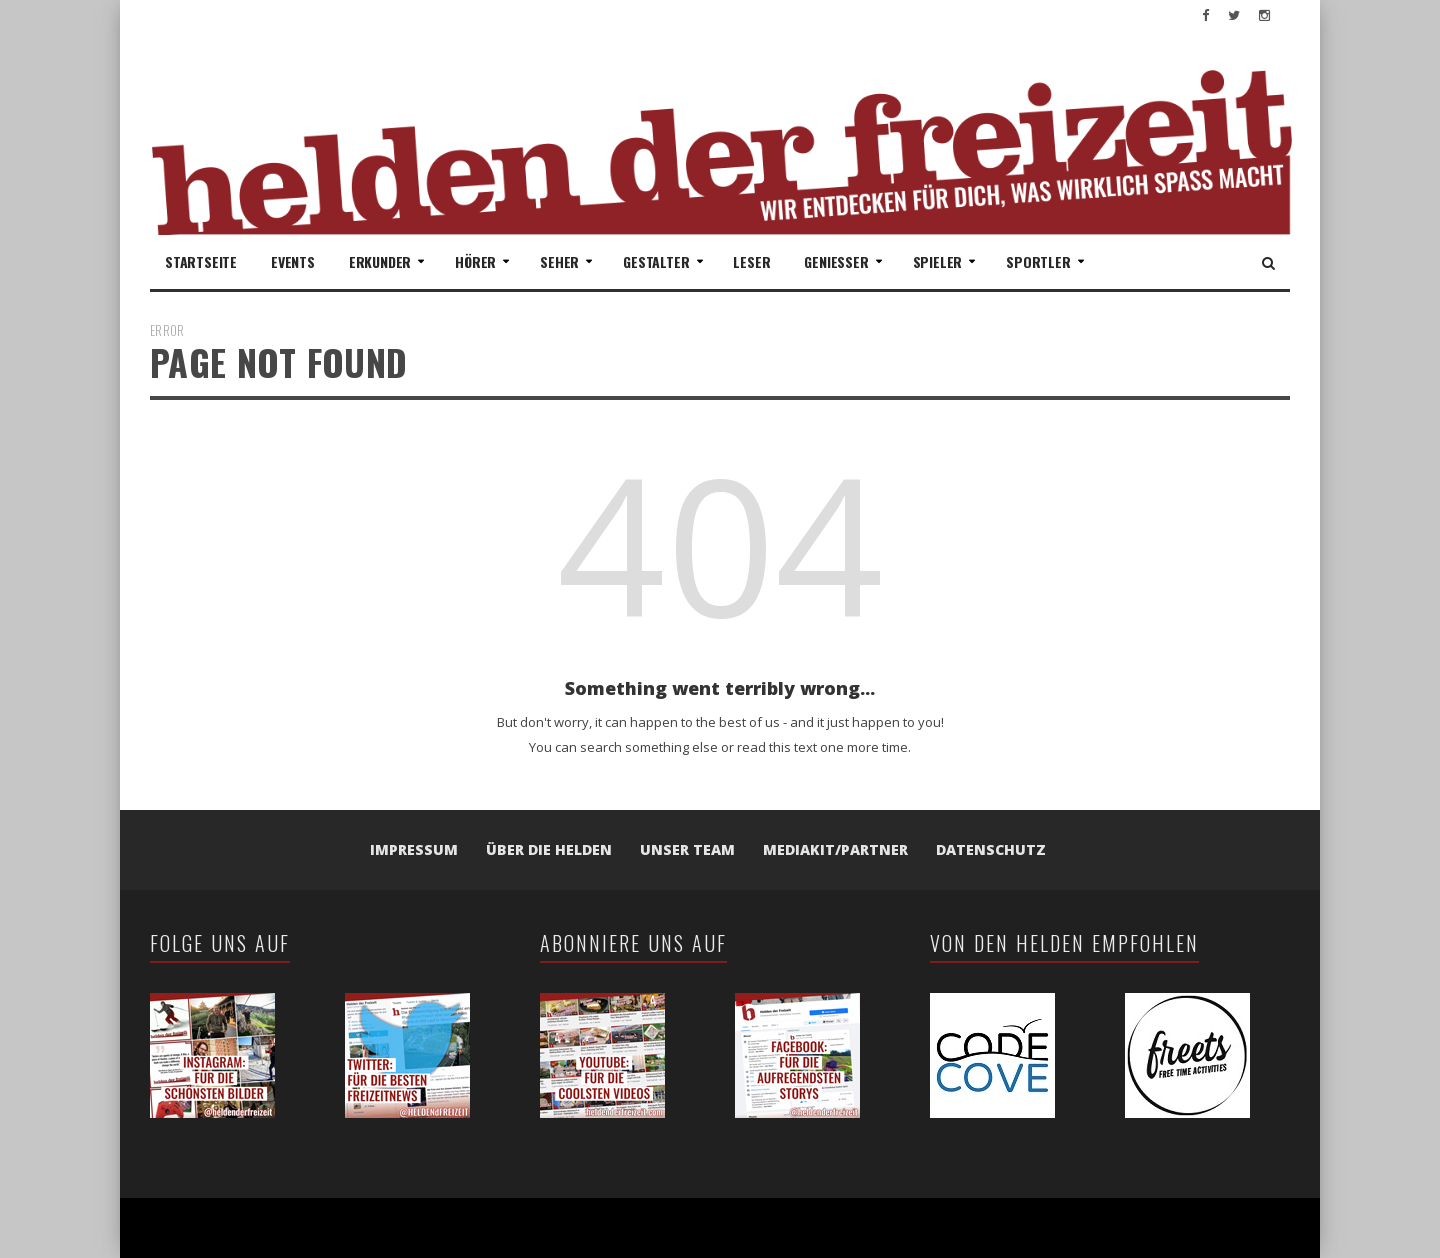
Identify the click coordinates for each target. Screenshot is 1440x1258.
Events (293, 261)
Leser (751, 261)
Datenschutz (991, 849)
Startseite (201, 261)
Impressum (414, 849)
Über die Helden (549, 849)
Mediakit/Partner (835, 849)
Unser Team (687, 849)
